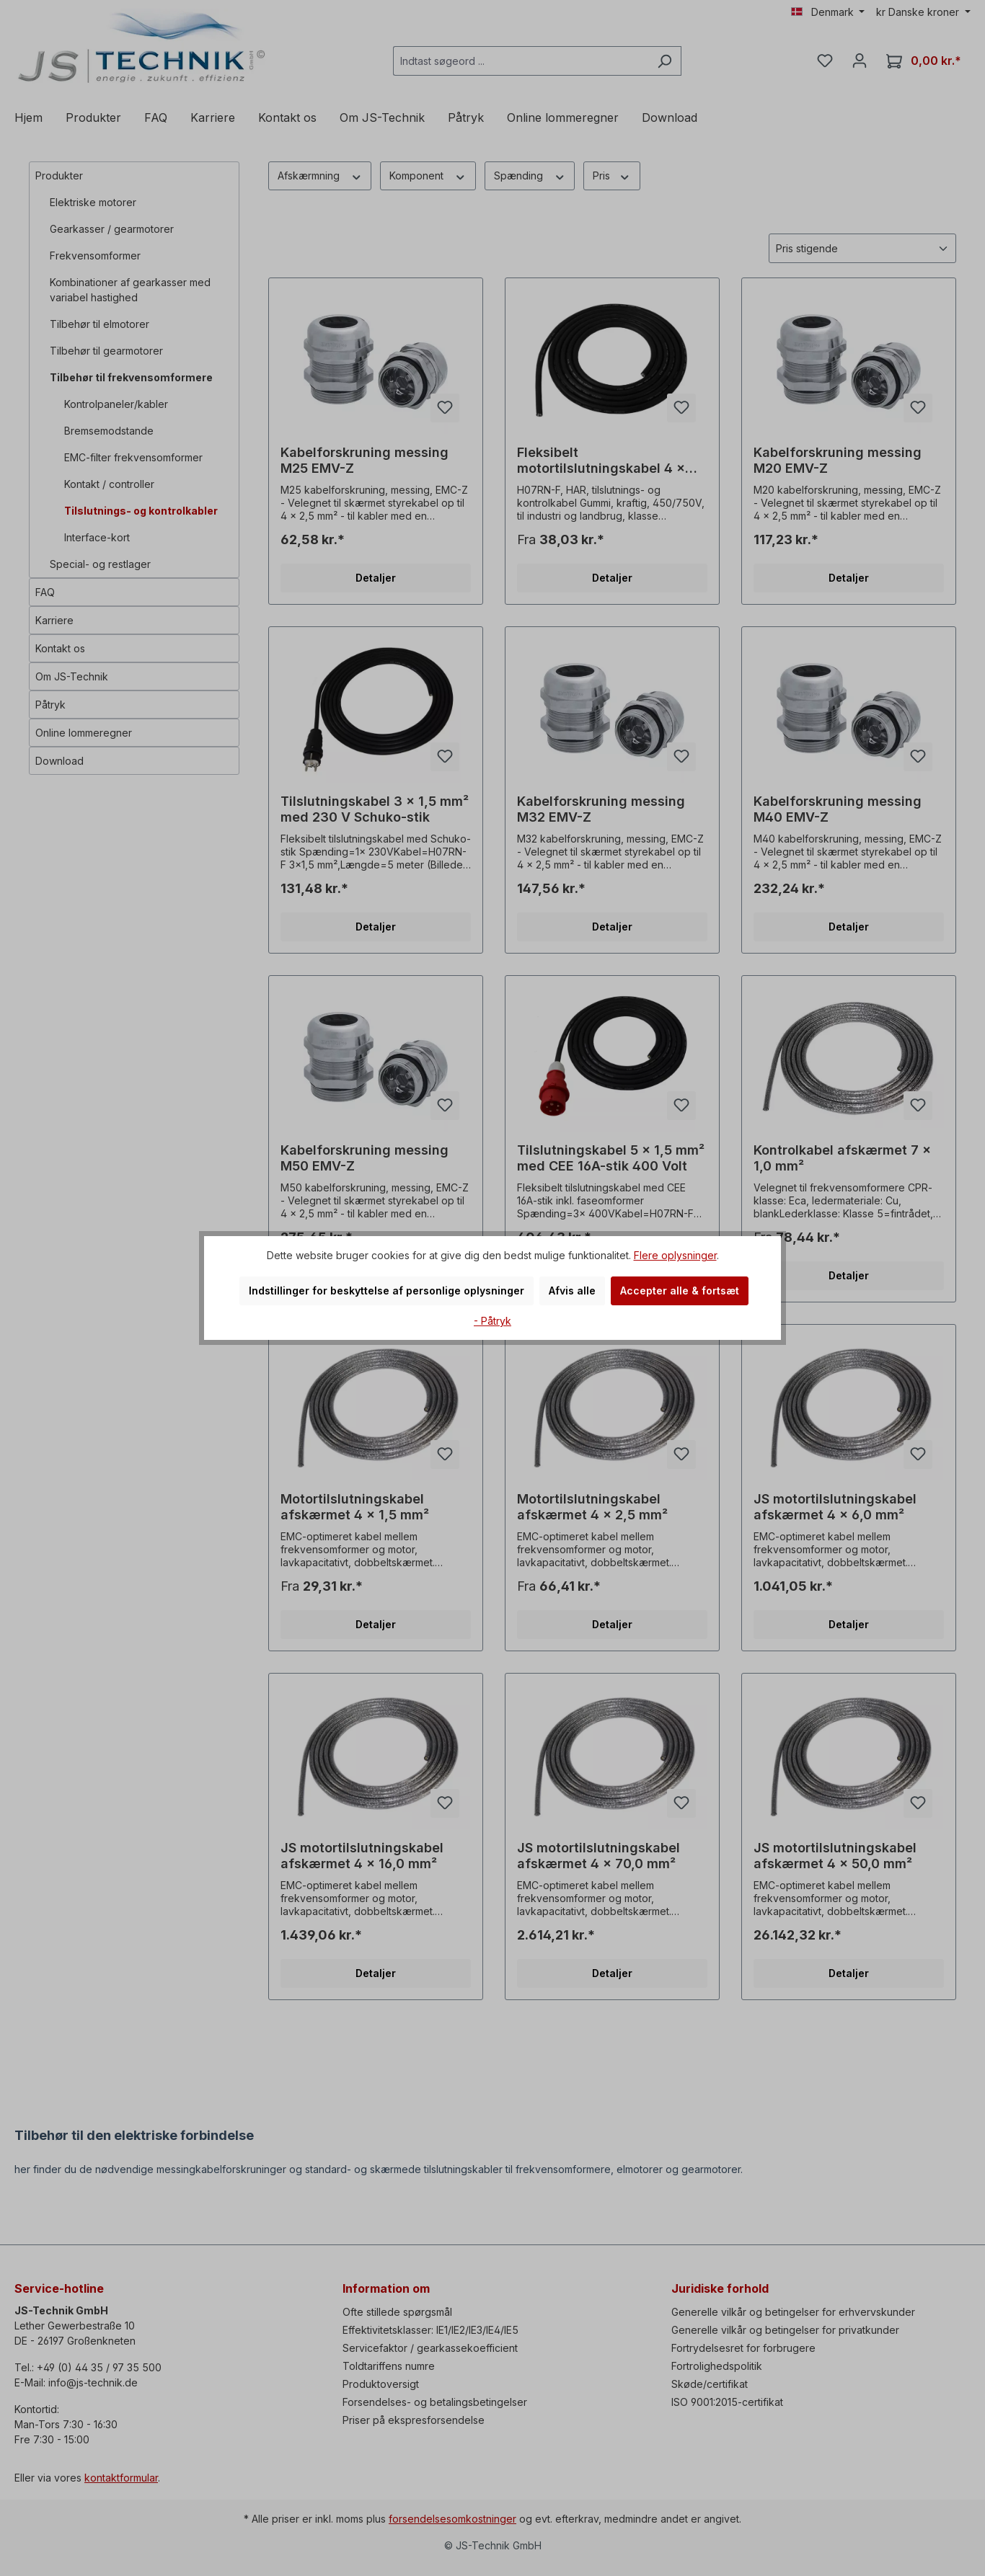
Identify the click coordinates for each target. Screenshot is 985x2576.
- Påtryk (492, 1321)
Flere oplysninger (675, 1255)
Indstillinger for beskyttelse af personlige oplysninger (386, 1290)
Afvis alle (572, 1290)
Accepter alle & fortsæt (679, 1290)
